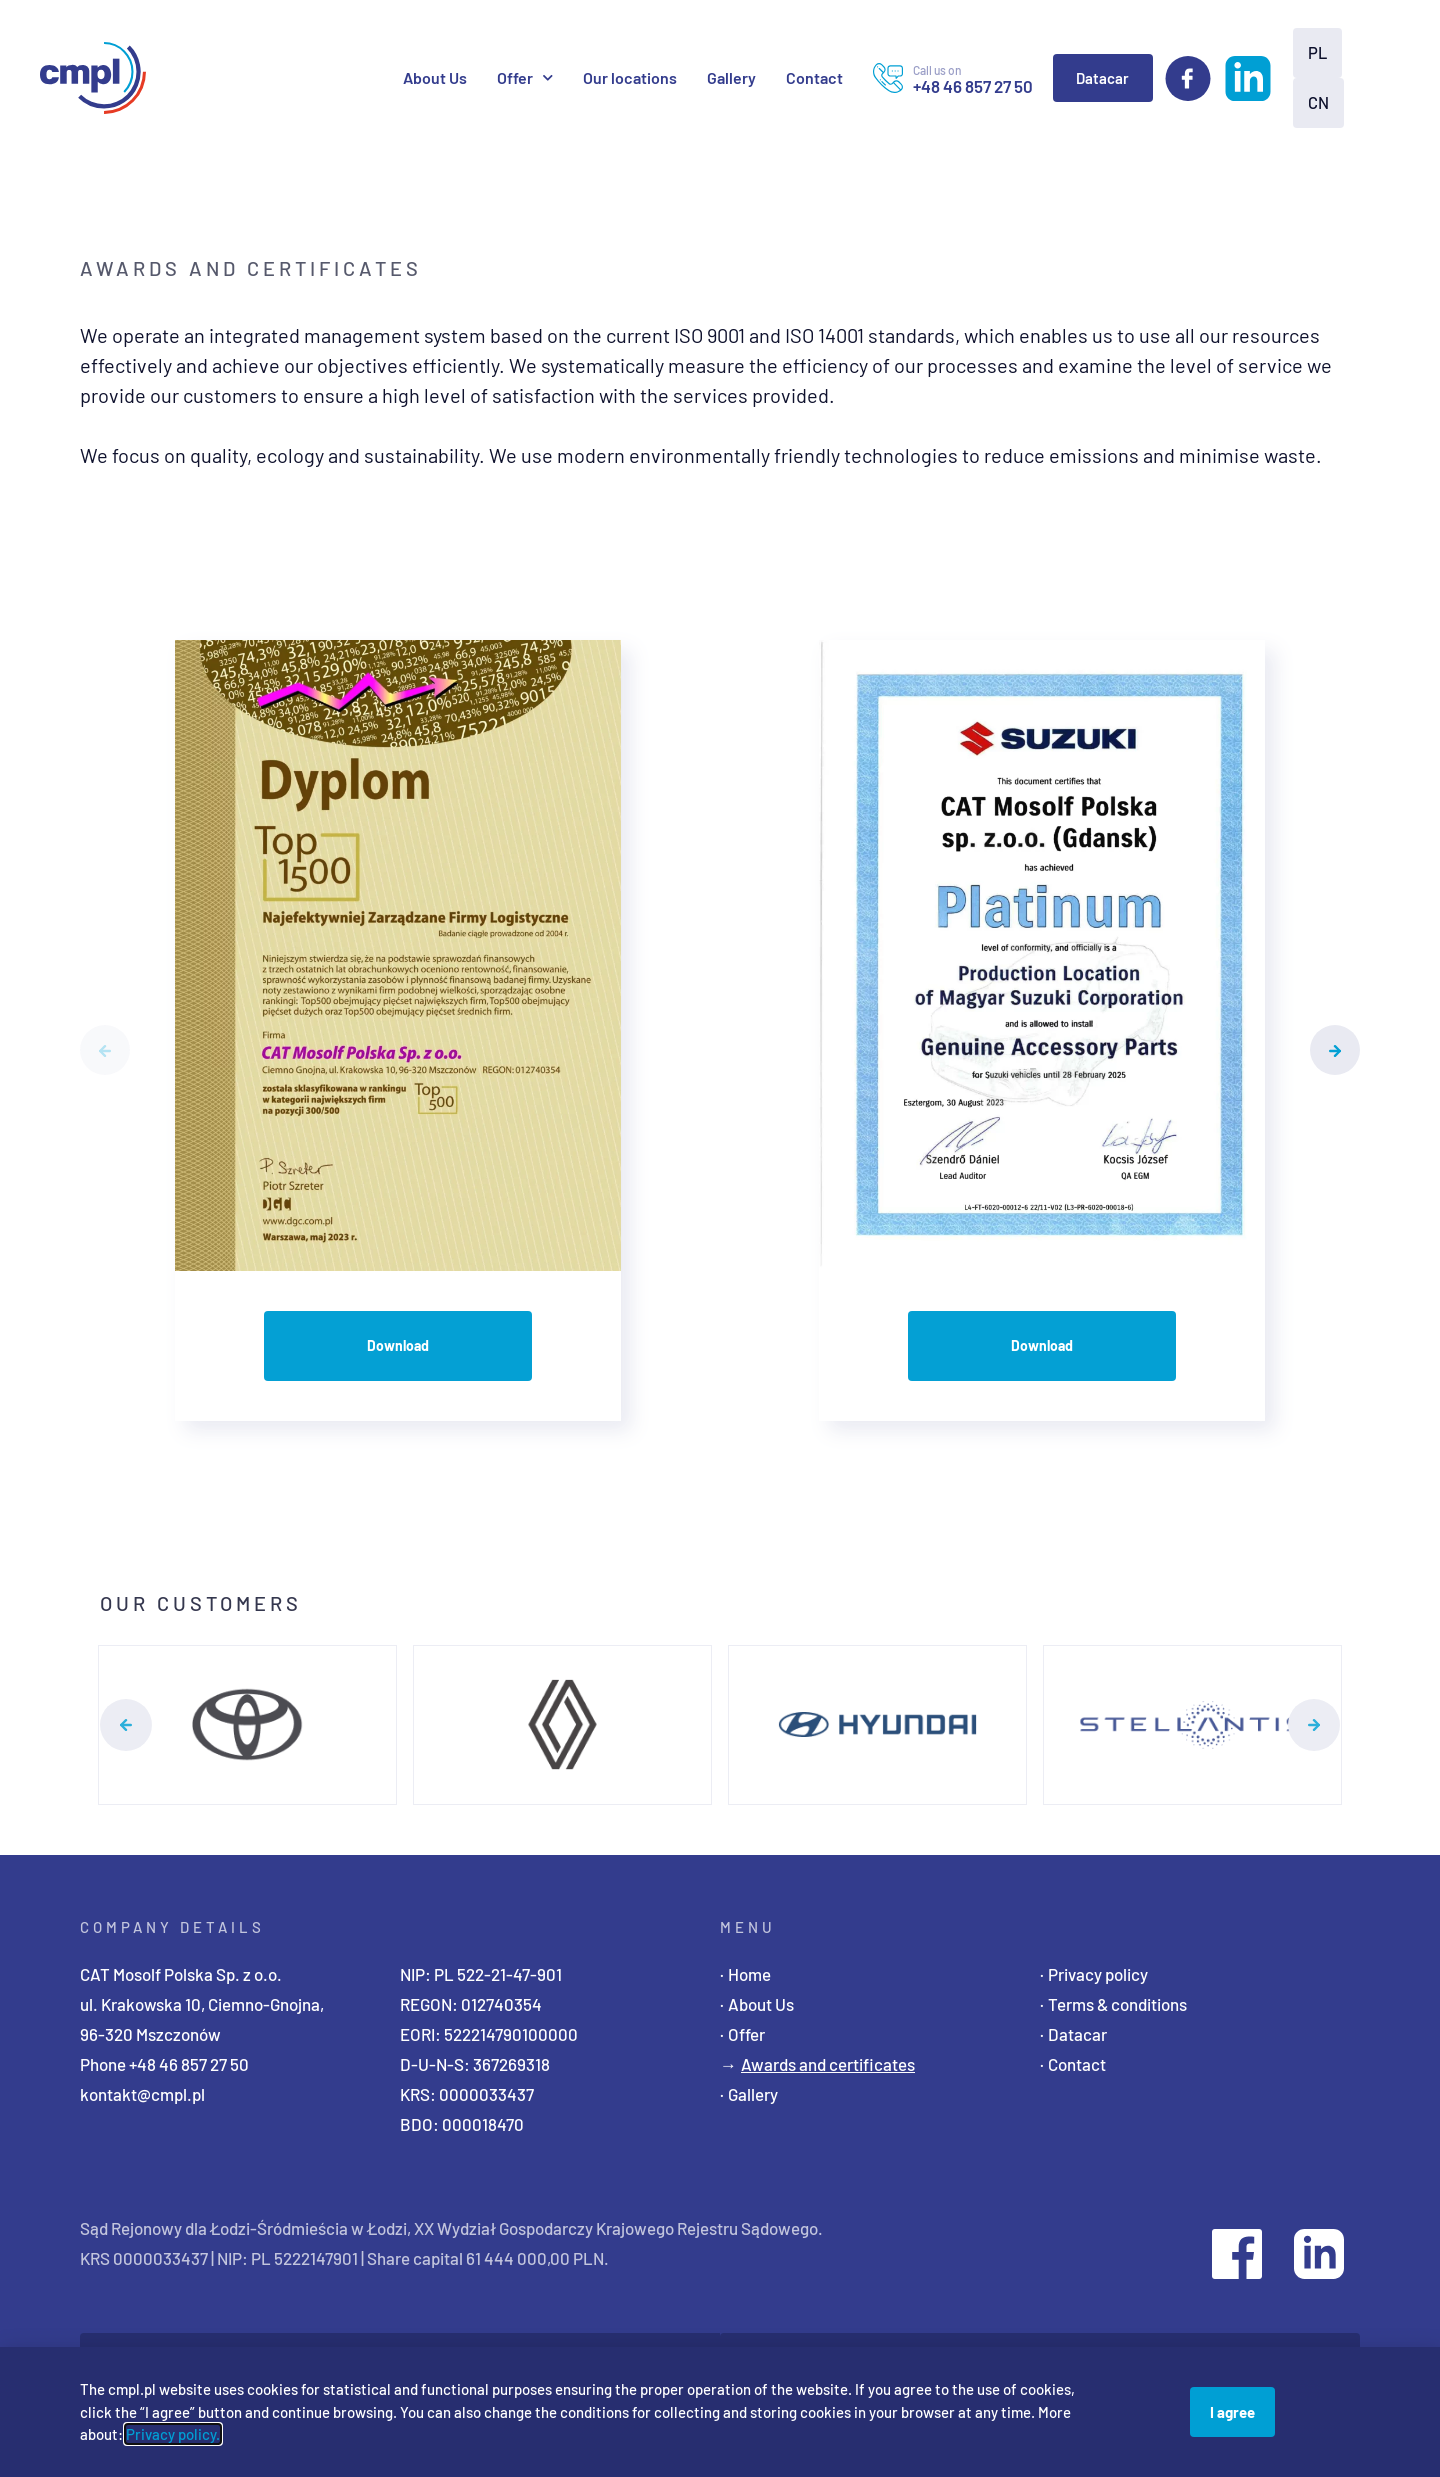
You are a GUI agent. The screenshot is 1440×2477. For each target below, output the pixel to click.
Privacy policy (1098, 1974)
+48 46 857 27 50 (189, 2064)
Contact (814, 77)
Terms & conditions (1117, 2004)
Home (749, 1974)
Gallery (731, 77)
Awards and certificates (828, 2064)
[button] (105, 1050)
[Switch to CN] (1316, 103)
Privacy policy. (173, 2434)
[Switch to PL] (1316, 53)
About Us (435, 77)
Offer (525, 77)
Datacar (1102, 78)
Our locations (630, 77)
